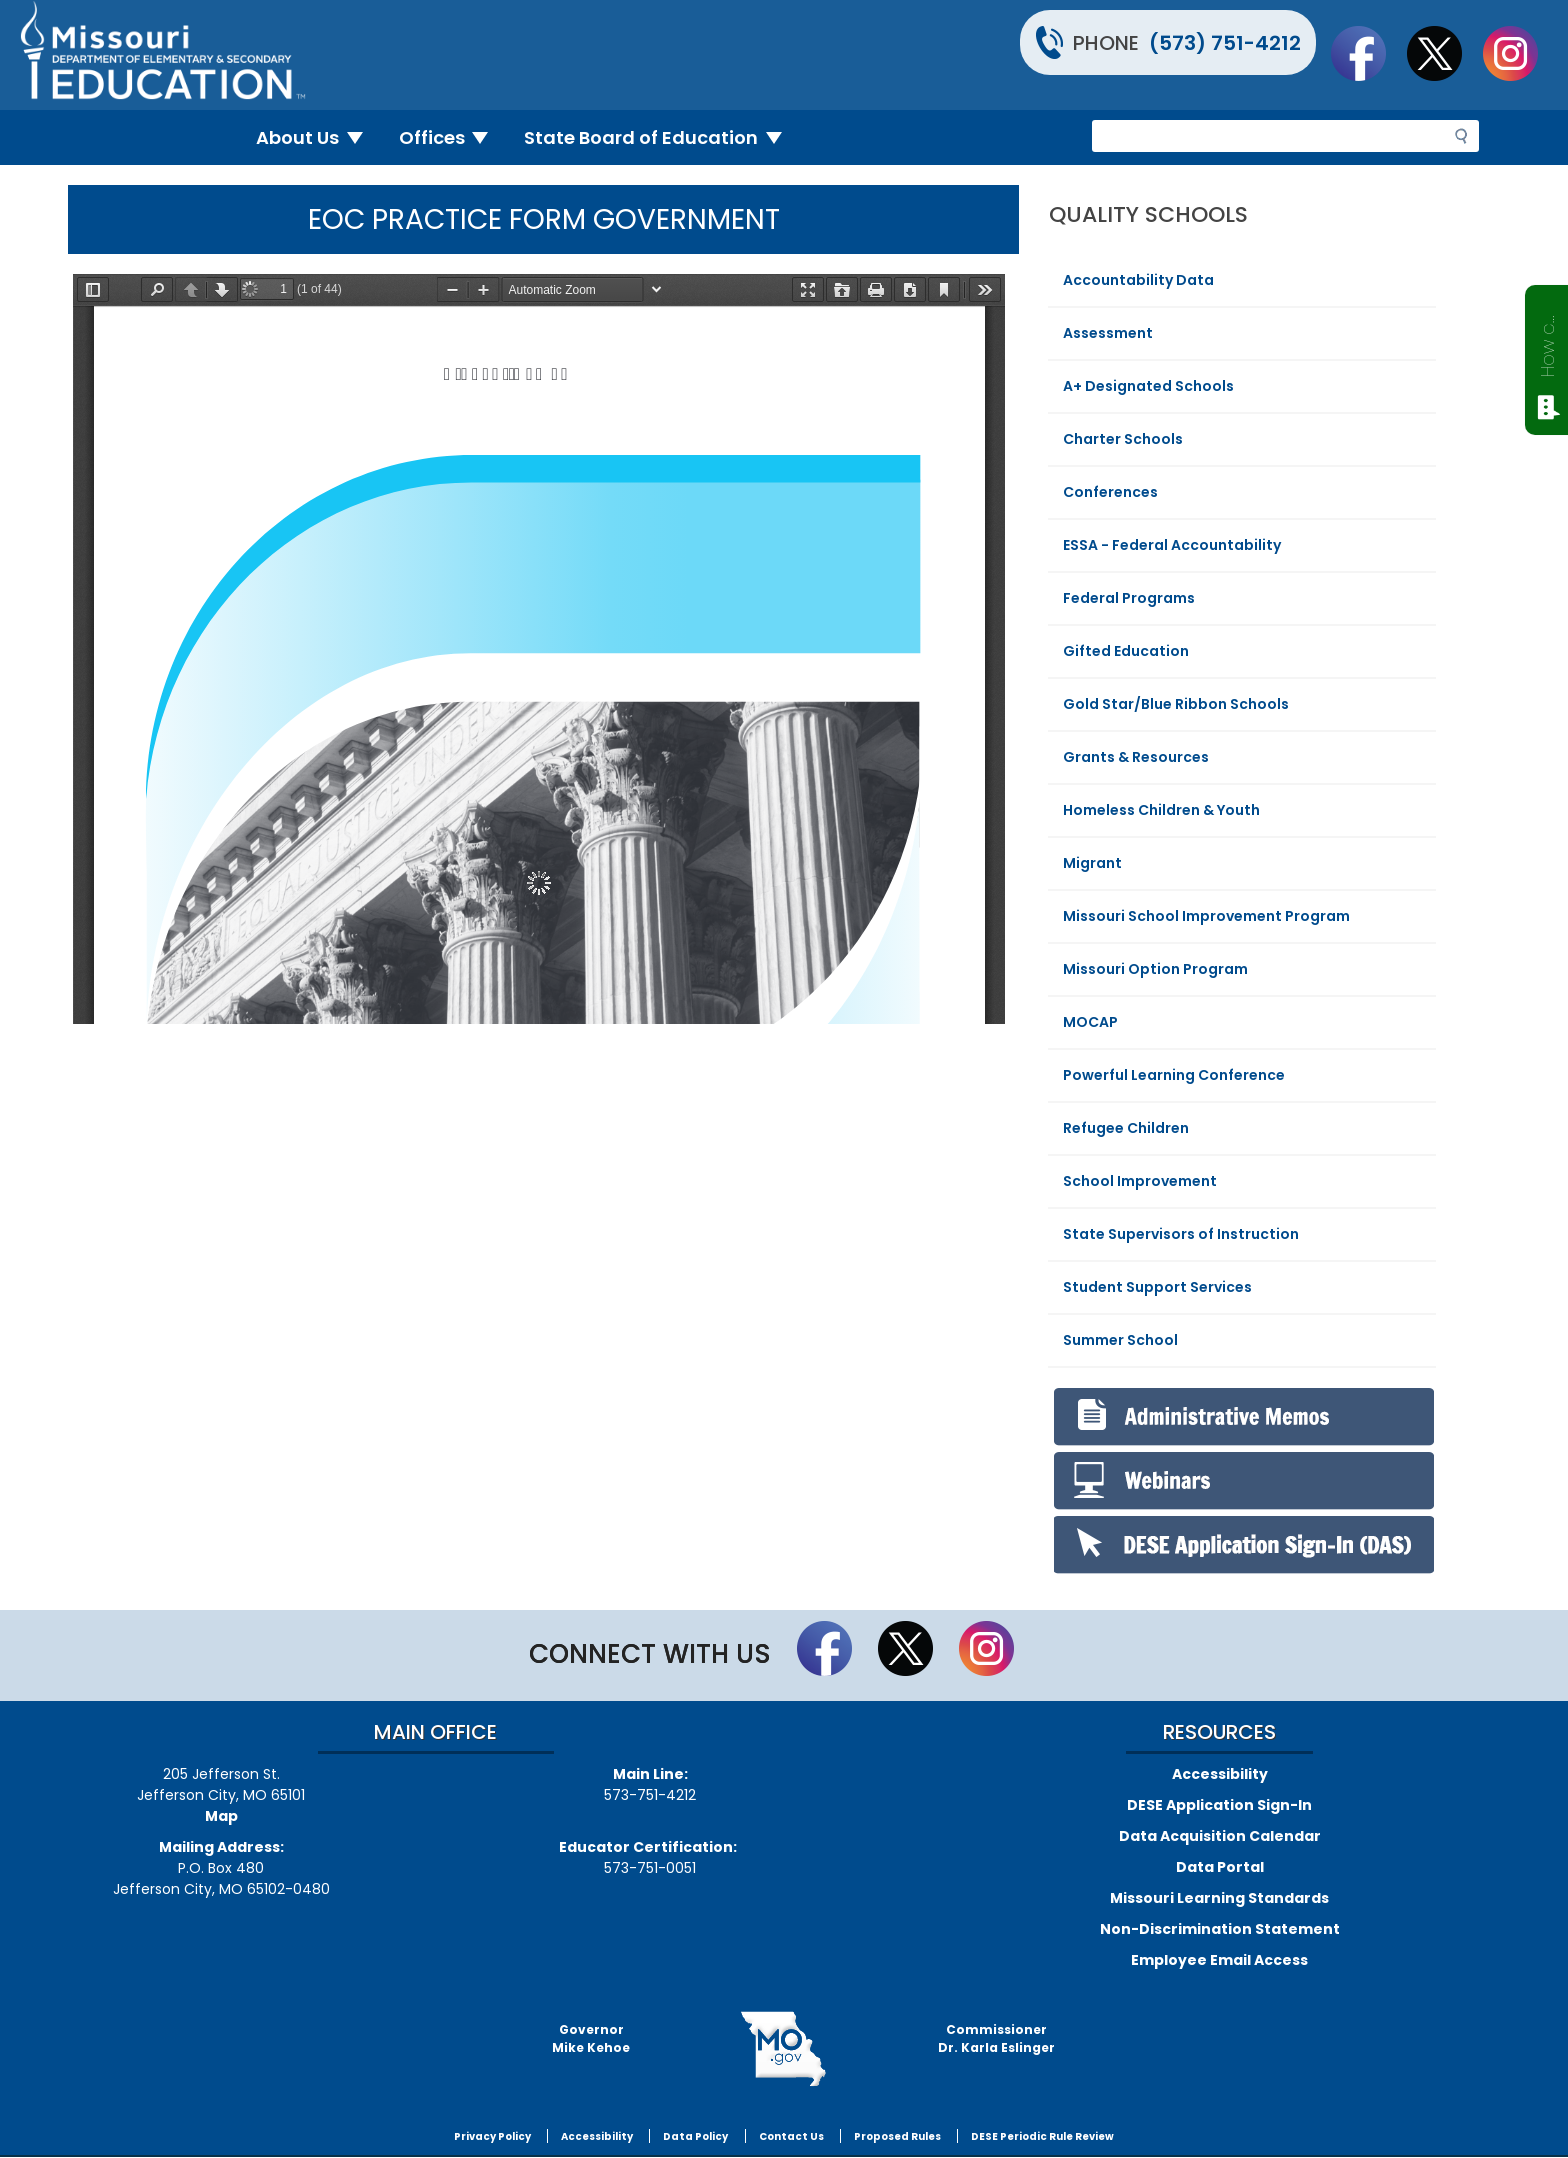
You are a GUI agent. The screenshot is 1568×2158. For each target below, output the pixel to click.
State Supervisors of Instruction (1181, 1234)
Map (221, 1816)
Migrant (1092, 863)
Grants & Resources (1136, 757)
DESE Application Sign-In (1219, 1805)
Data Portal (1220, 1867)
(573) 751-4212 (1225, 43)
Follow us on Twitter (1444, 53)
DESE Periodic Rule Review (1042, 2136)
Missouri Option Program (1155, 969)
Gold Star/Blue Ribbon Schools (1176, 704)
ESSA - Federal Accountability (1172, 545)
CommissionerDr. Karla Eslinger (996, 2038)
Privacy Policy (492, 2136)
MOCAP (1090, 1022)
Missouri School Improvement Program (1206, 916)
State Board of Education (661, 137)
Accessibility (1220, 1774)
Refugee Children (1126, 1128)
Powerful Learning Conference (1174, 1075)
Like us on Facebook (1368, 53)
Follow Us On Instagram (1520, 53)
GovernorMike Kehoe (591, 2038)
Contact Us (791, 2136)
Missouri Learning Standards (1219, 1898)
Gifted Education (1126, 651)
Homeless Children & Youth (1161, 810)
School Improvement (1140, 1181)
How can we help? (1547, 342)
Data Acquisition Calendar (1220, 1836)
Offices (452, 137)
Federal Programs (1129, 598)
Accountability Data (1138, 280)
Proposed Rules (897, 2136)
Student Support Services (1157, 1287)
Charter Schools (1123, 439)
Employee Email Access (1219, 1960)
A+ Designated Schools (1148, 386)
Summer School (1120, 1340)
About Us (317, 137)
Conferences (1110, 492)
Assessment (1108, 333)
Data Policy (695, 2136)
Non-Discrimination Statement (1220, 1929)
